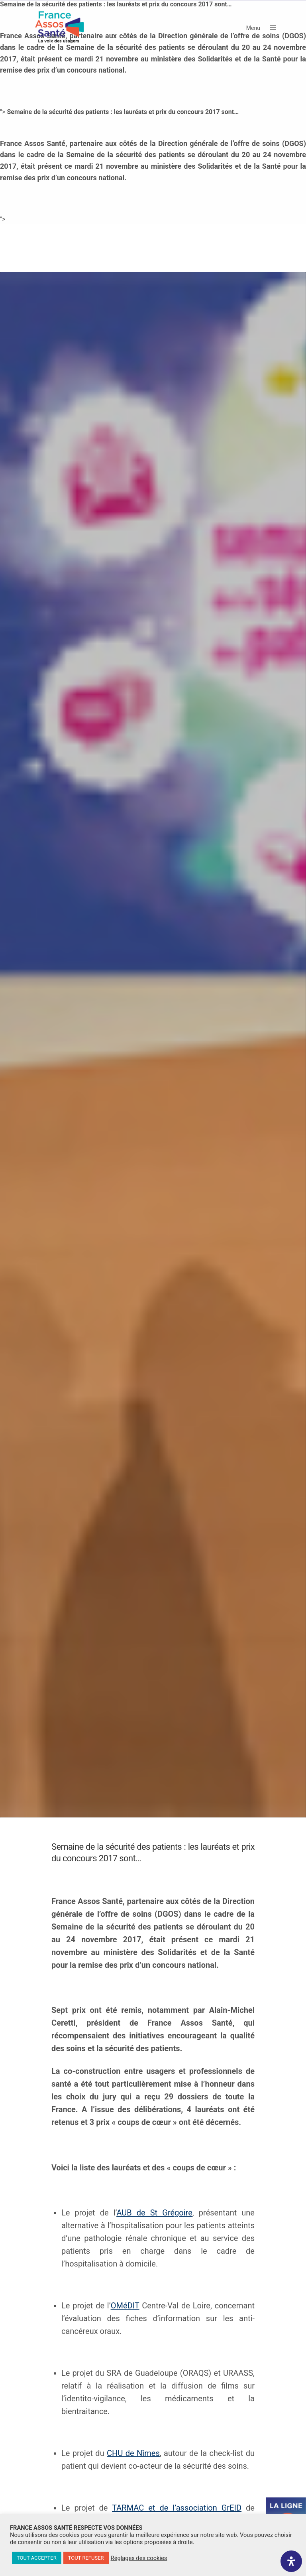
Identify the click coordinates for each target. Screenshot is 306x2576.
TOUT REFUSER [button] (86, 2558)
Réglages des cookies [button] (139, 2558)
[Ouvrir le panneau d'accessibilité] (291, 2561)
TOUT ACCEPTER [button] (37, 2558)
